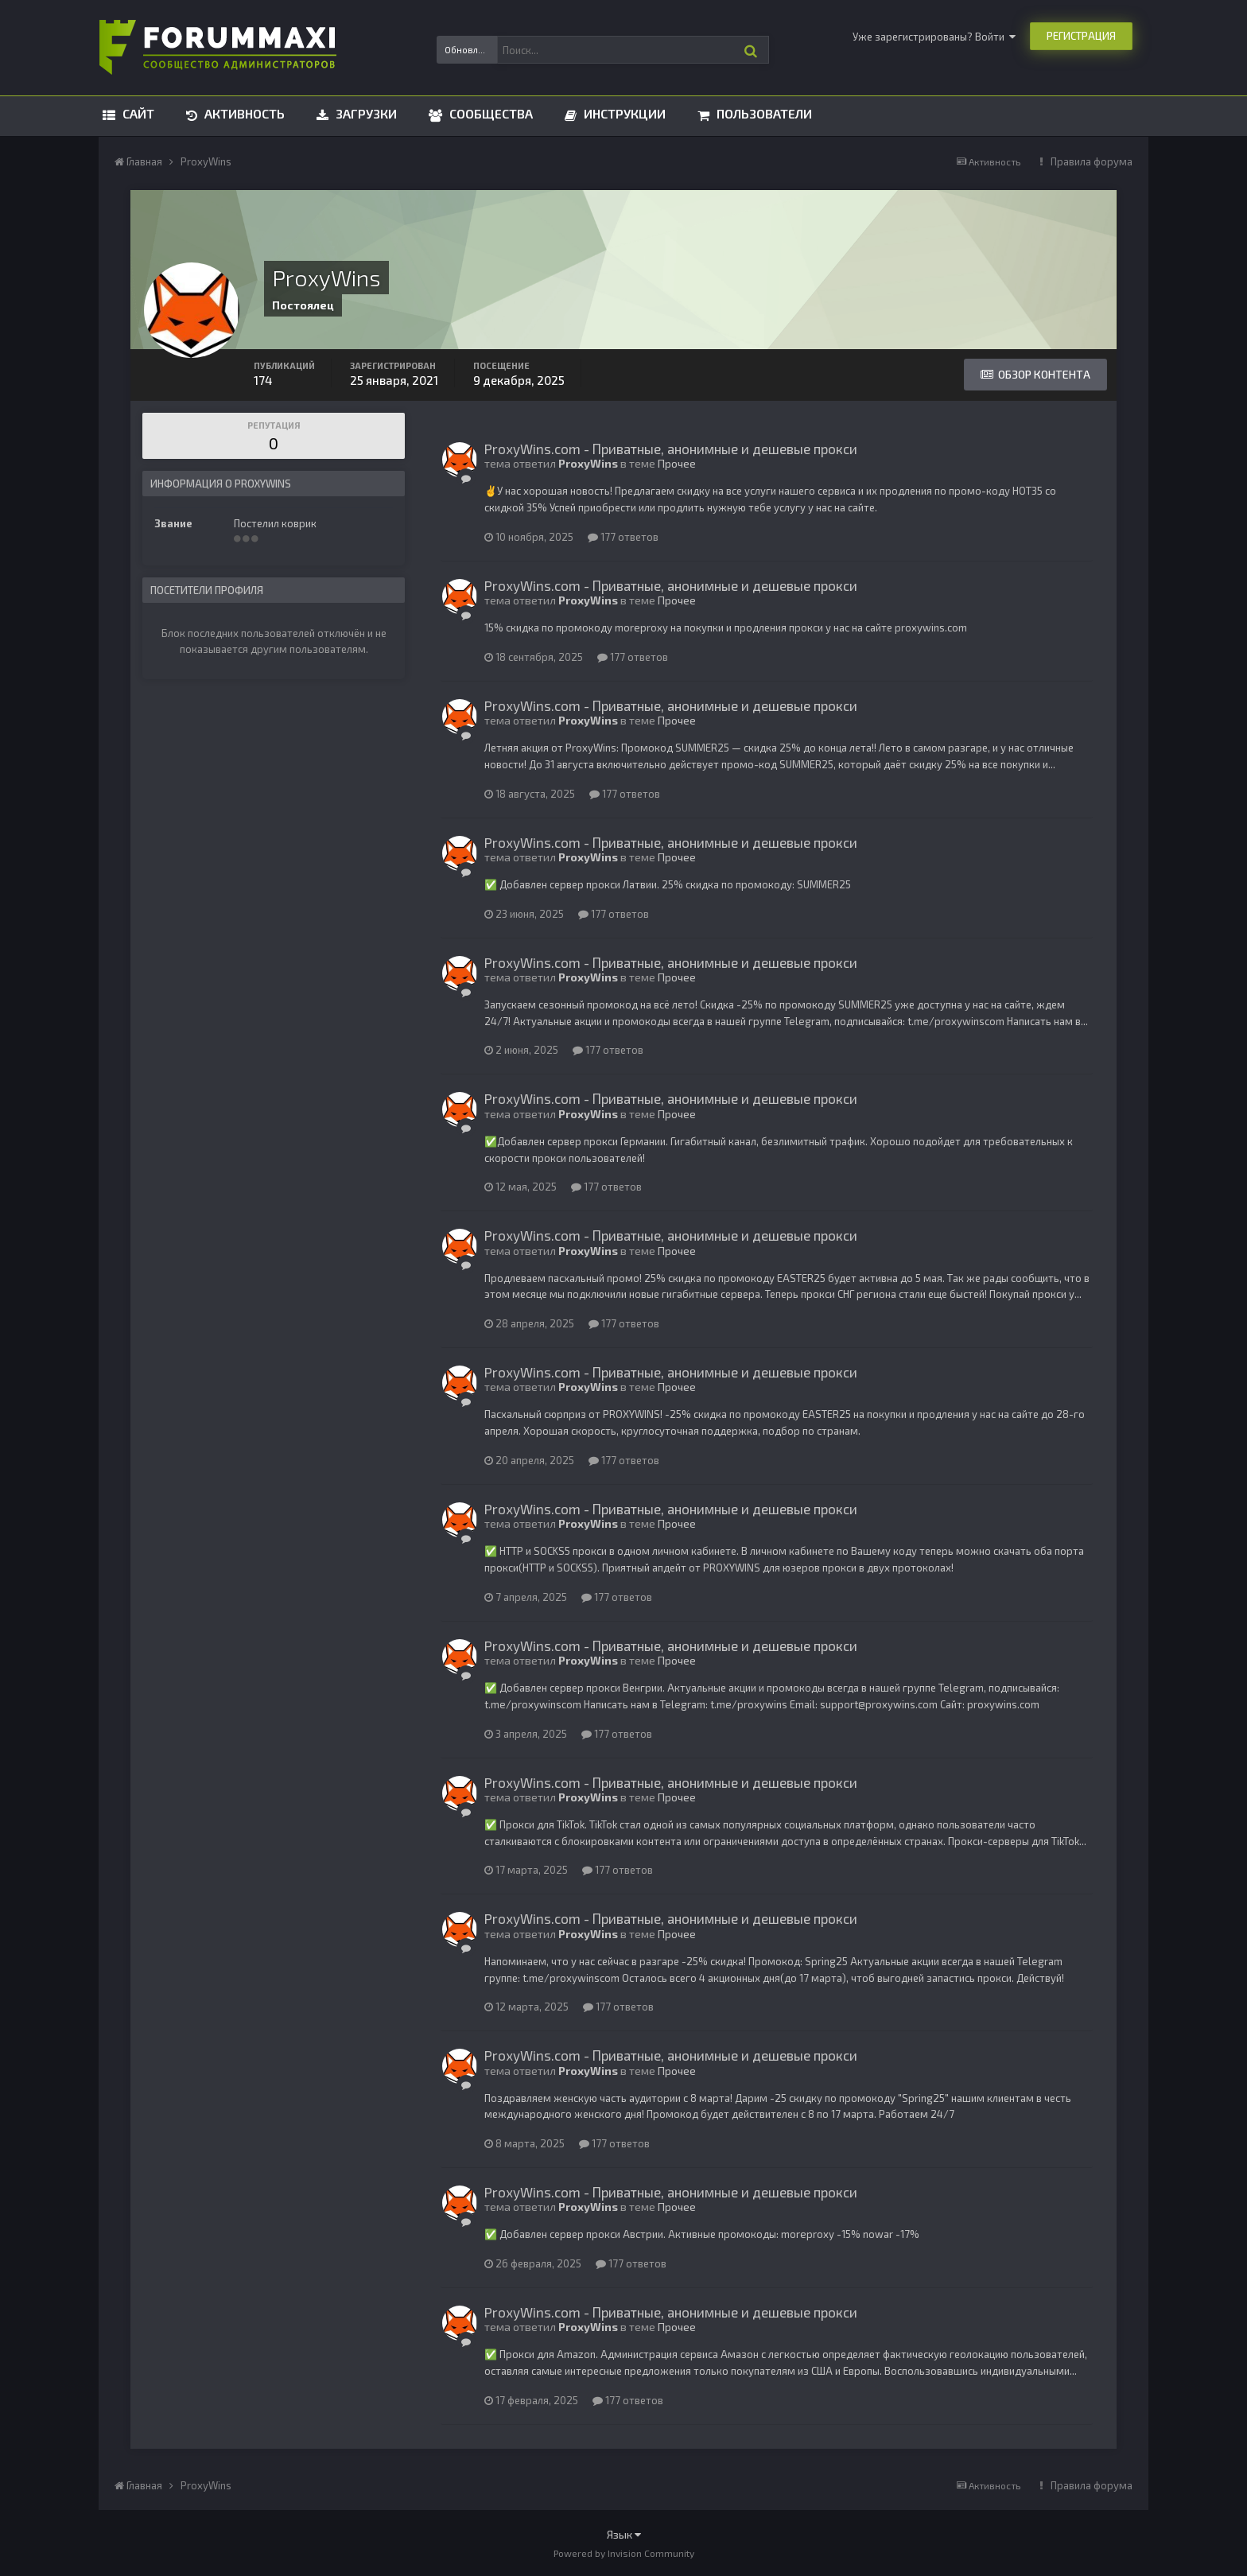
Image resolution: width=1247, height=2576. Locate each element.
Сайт (136, 113)
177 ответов (623, 536)
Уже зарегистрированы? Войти (934, 36)
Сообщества (489, 113)
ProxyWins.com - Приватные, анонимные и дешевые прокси (670, 449)
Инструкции (623, 113)
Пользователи (762, 113)
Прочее (677, 463)
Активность (243, 113)
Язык (624, 2534)
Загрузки (364, 113)
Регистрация (1081, 35)
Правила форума (1091, 161)
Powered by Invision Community (624, 2553)
